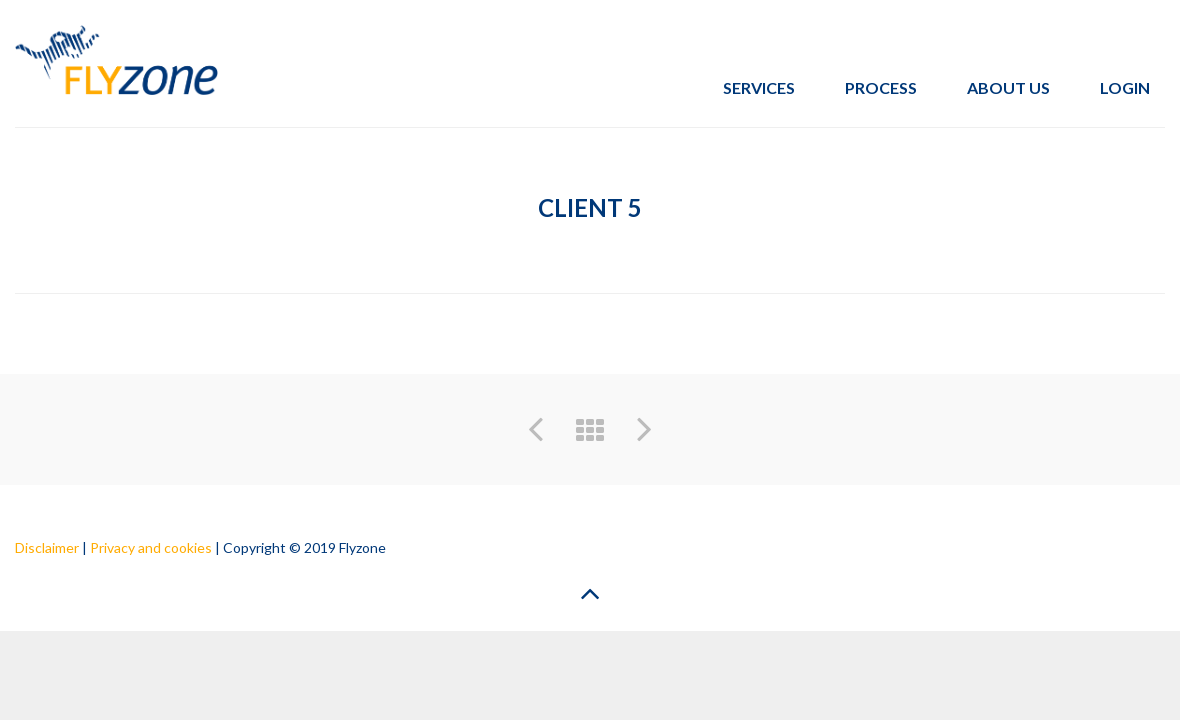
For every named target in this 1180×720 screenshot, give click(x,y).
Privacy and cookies (151, 547)
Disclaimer (47, 547)
